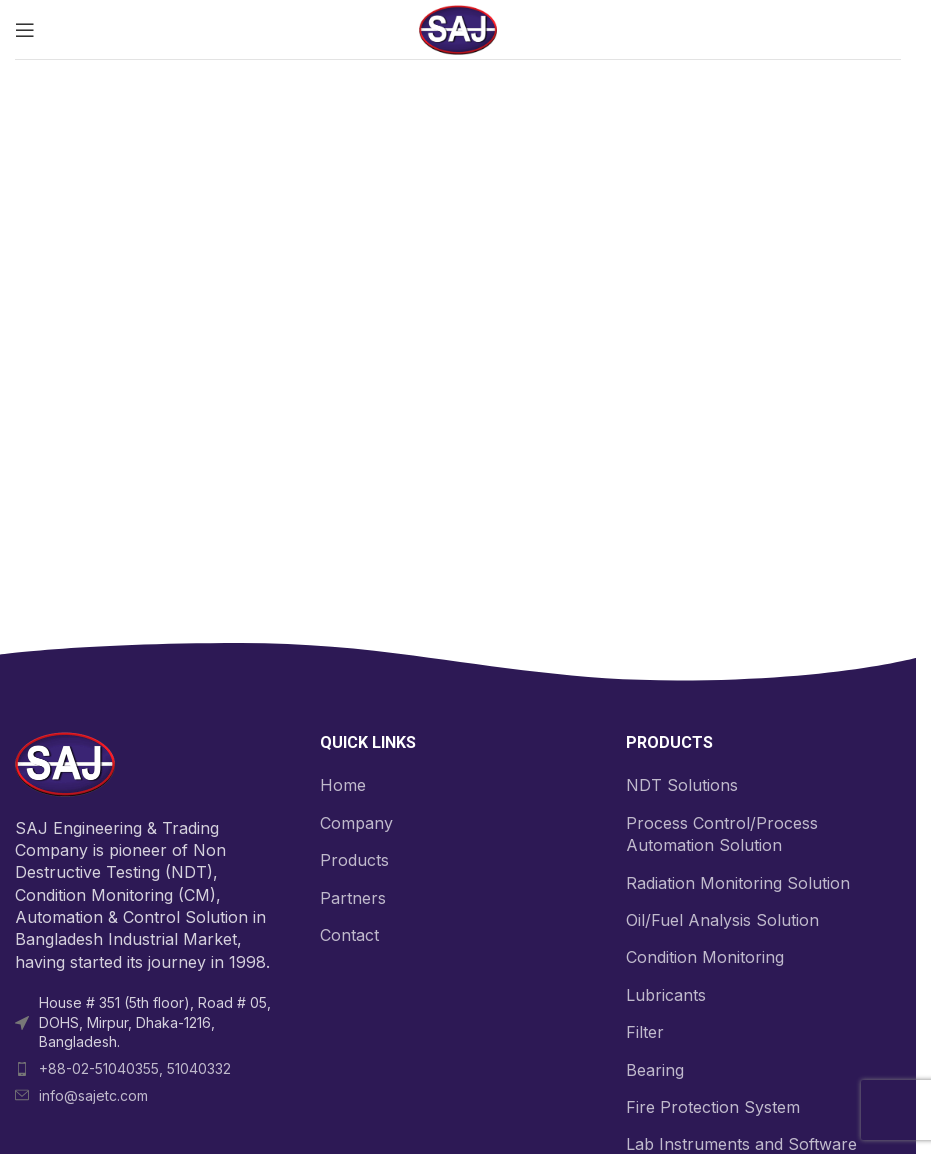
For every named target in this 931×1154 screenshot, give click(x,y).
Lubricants (666, 995)
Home (343, 785)
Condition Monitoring (705, 957)
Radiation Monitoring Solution (738, 883)
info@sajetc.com (93, 1095)
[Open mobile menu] (25, 30)
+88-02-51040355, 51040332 (135, 1068)
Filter (645, 1032)
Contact (349, 935)
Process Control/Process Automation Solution (722, 834)
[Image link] (65, 763)
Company (356, 823)
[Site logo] (458, 28)
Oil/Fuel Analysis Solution (722, 920)
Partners (353, 898)
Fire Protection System (713, 1107)
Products (354, 860)
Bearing (655, 1070)
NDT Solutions (682, 785)
